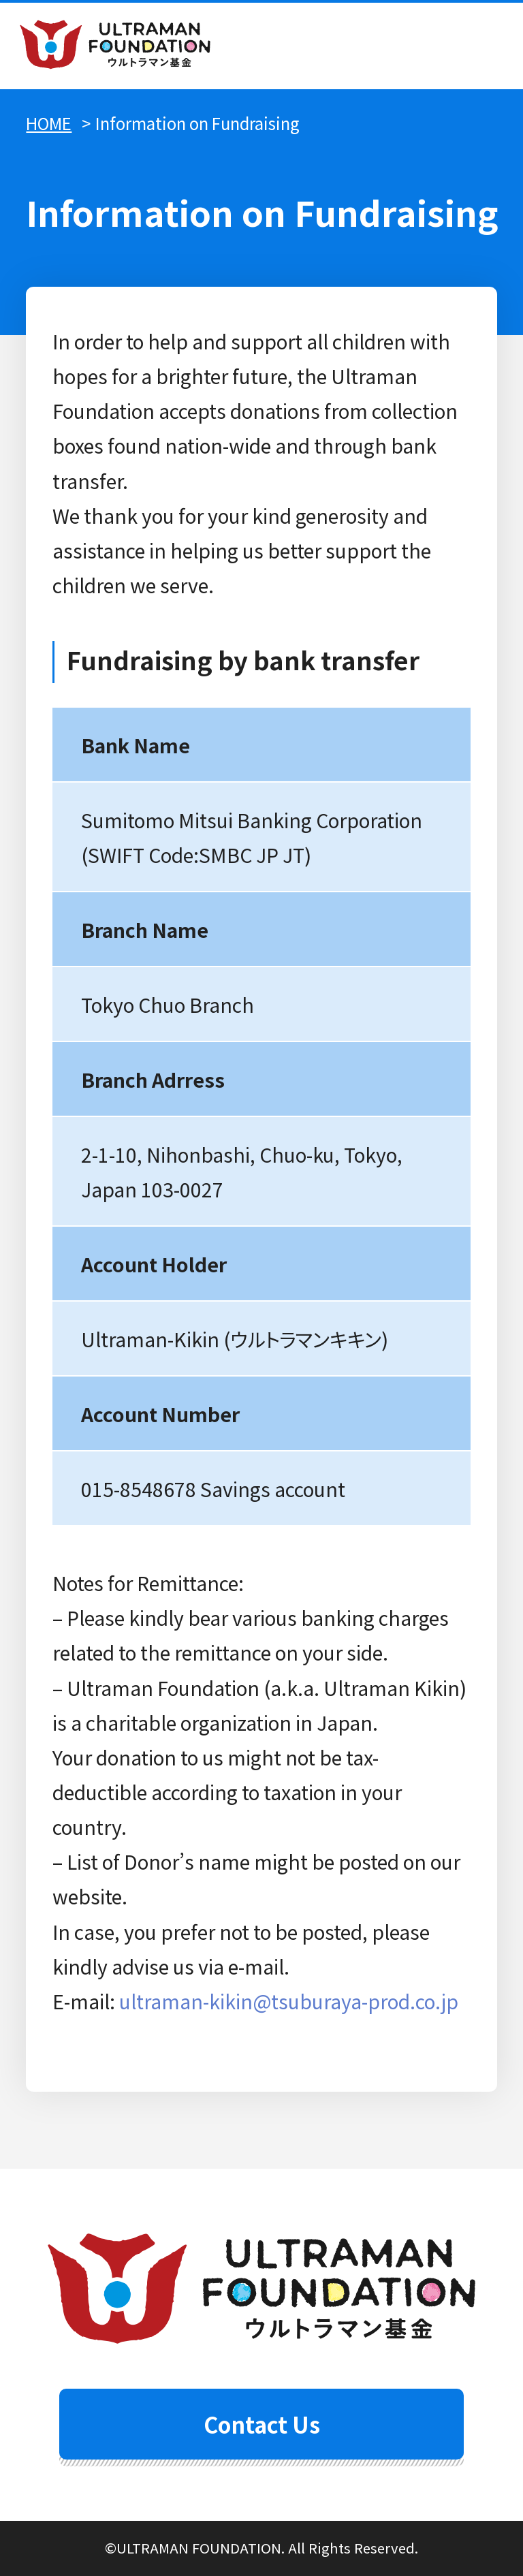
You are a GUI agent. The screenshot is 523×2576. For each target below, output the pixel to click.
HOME (49, 123)
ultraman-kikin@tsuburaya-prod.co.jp (288, 2001)
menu (480, 46)
